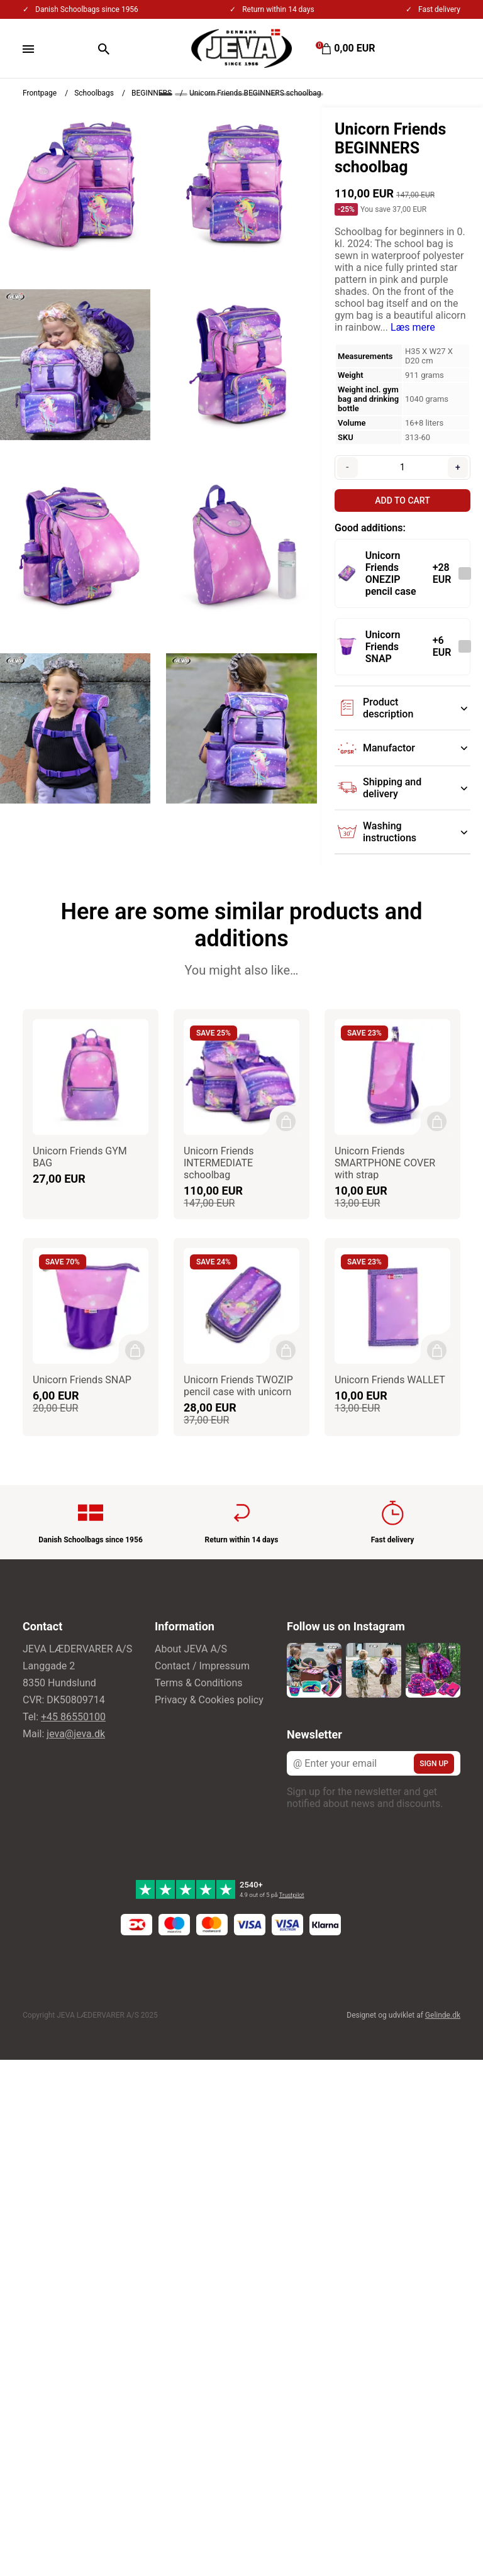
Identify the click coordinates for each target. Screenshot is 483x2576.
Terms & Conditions (199, 1683)
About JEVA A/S (191, 1649)
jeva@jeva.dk (76, 1734)
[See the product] (346, 573)
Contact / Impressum (202, 1666)
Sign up (433, 1763)
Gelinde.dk (442, 2015)
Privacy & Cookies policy (209, 1700)
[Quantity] (402, 467)
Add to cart (402, 500)
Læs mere (413, 327)
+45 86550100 (73, 1717)
